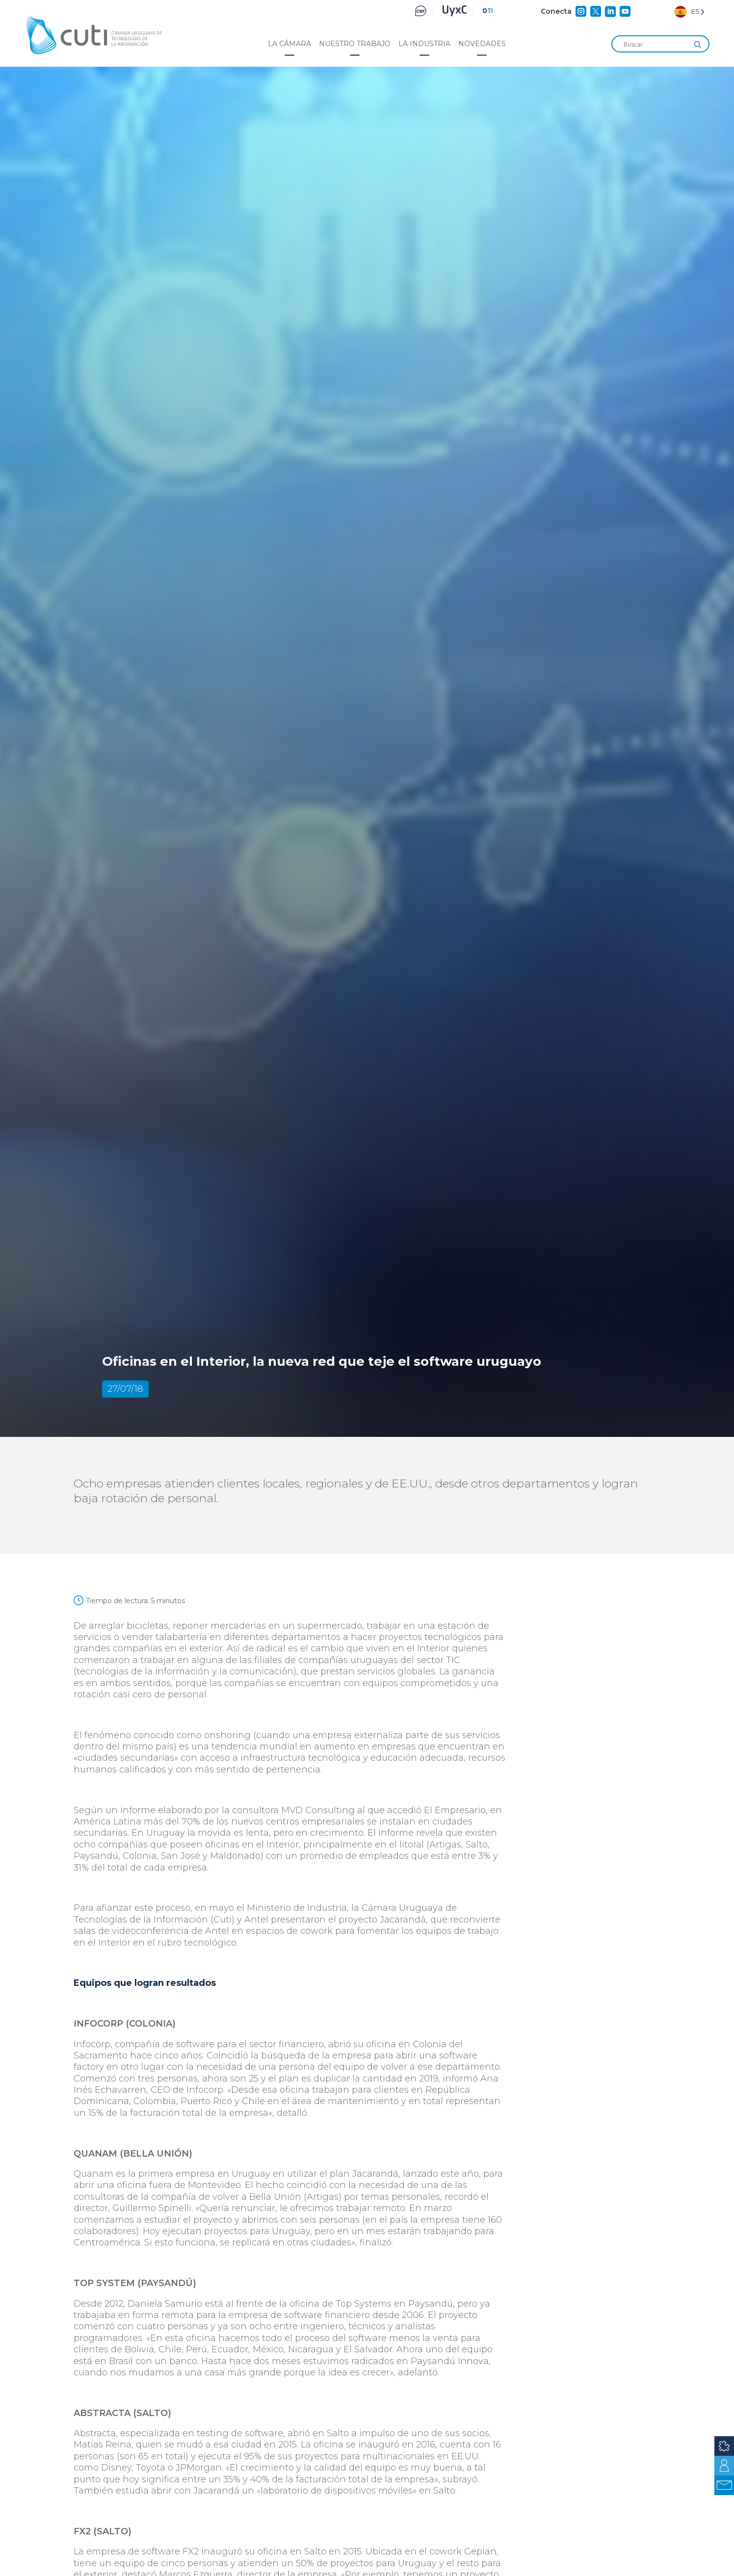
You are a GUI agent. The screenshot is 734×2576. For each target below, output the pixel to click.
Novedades (482, 43)
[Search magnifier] (698, 44)
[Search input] (656, 44)
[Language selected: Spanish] (689, 11)
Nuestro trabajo (355, 43)
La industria (424, 43)
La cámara (289, 43)
